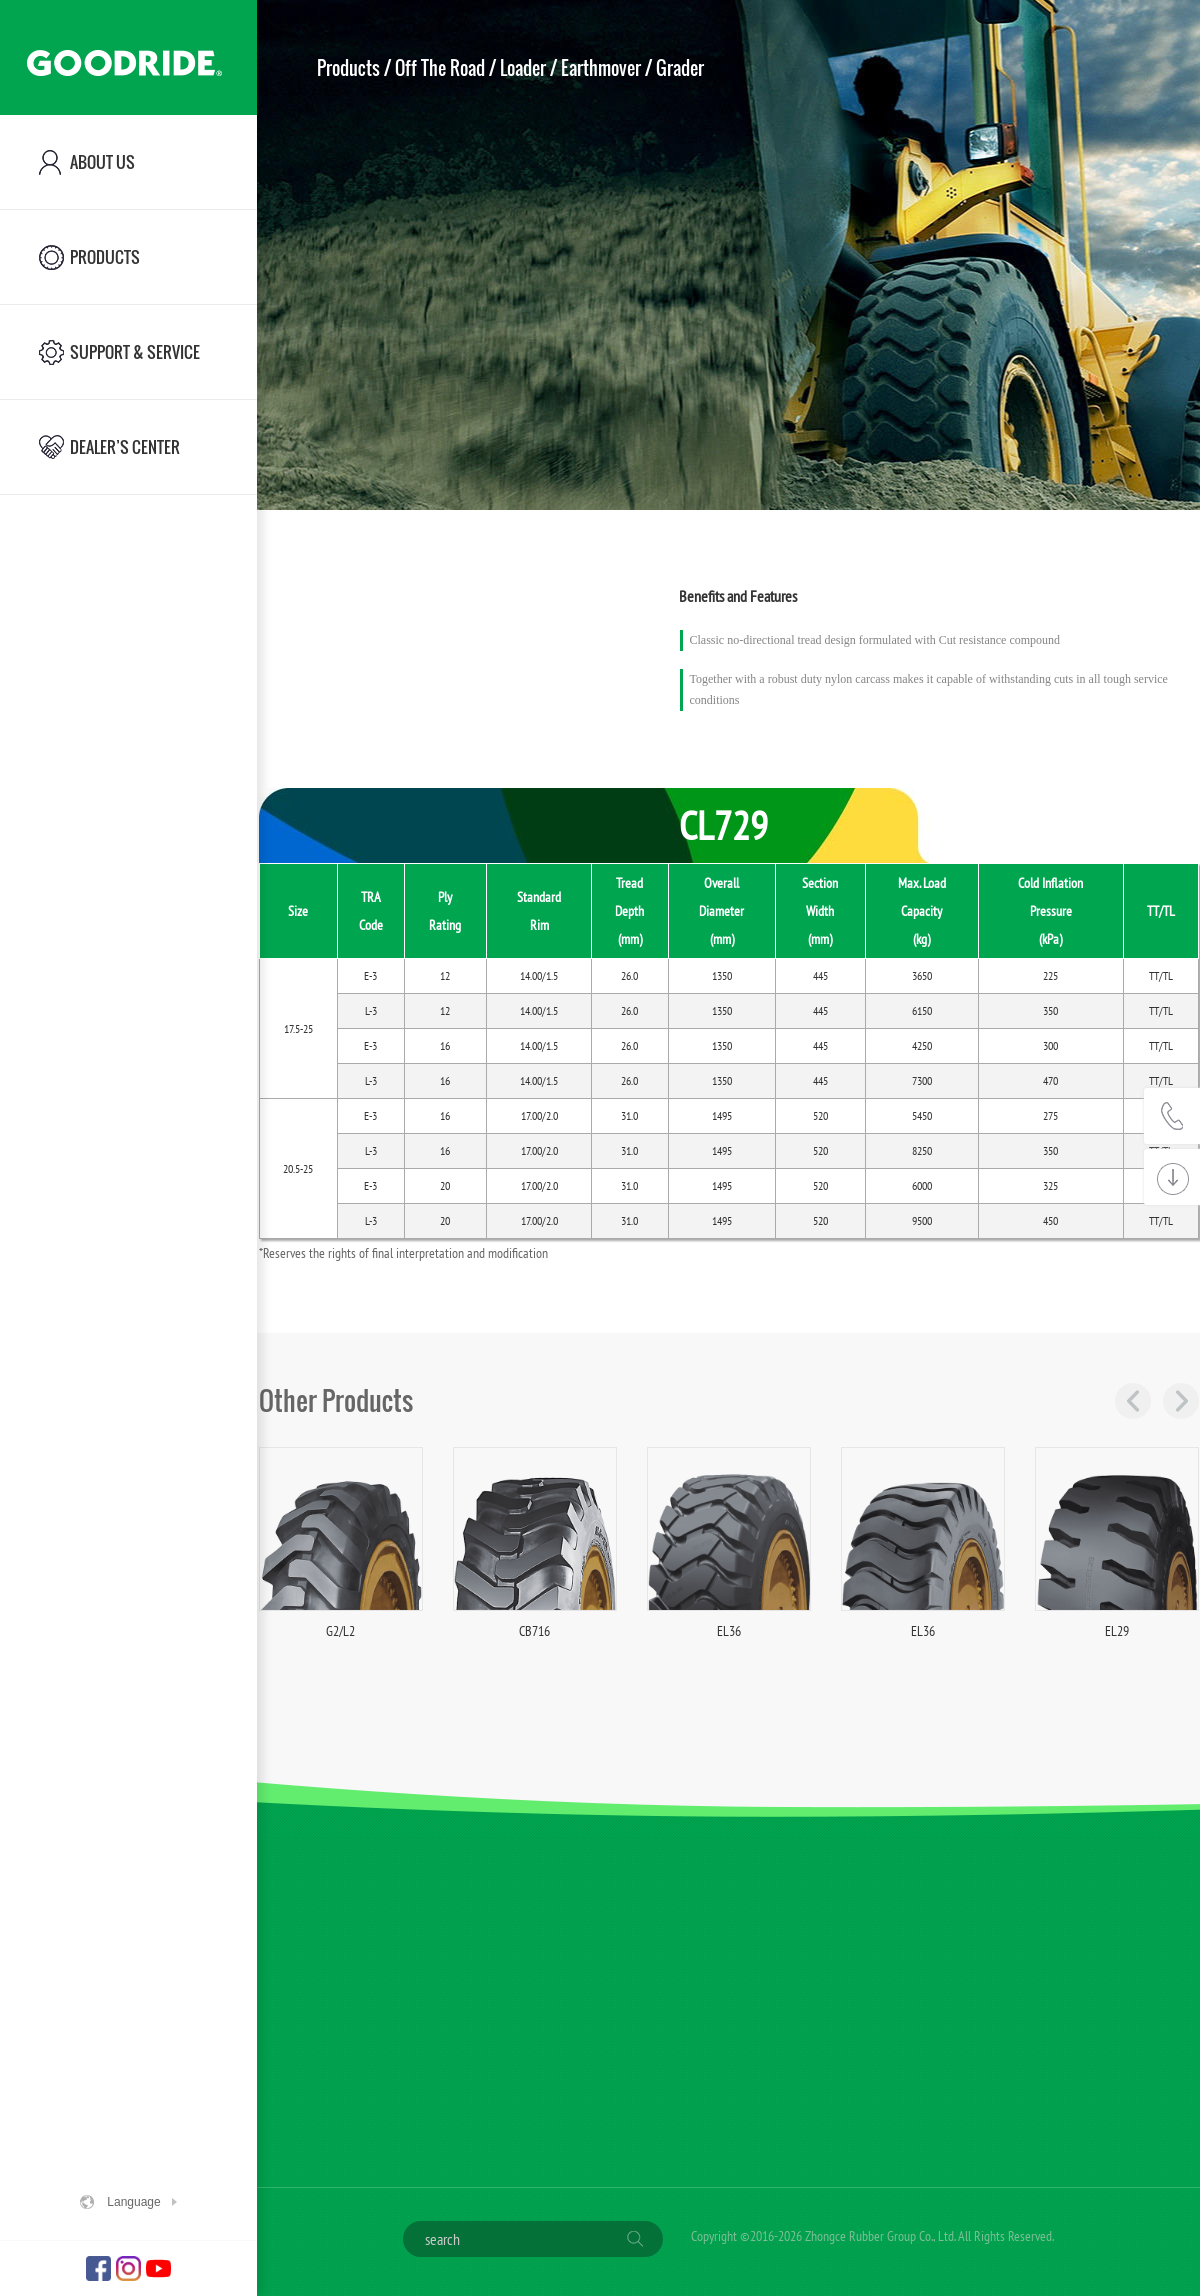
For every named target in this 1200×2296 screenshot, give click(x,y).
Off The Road (440, 68)
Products (348, 68)
